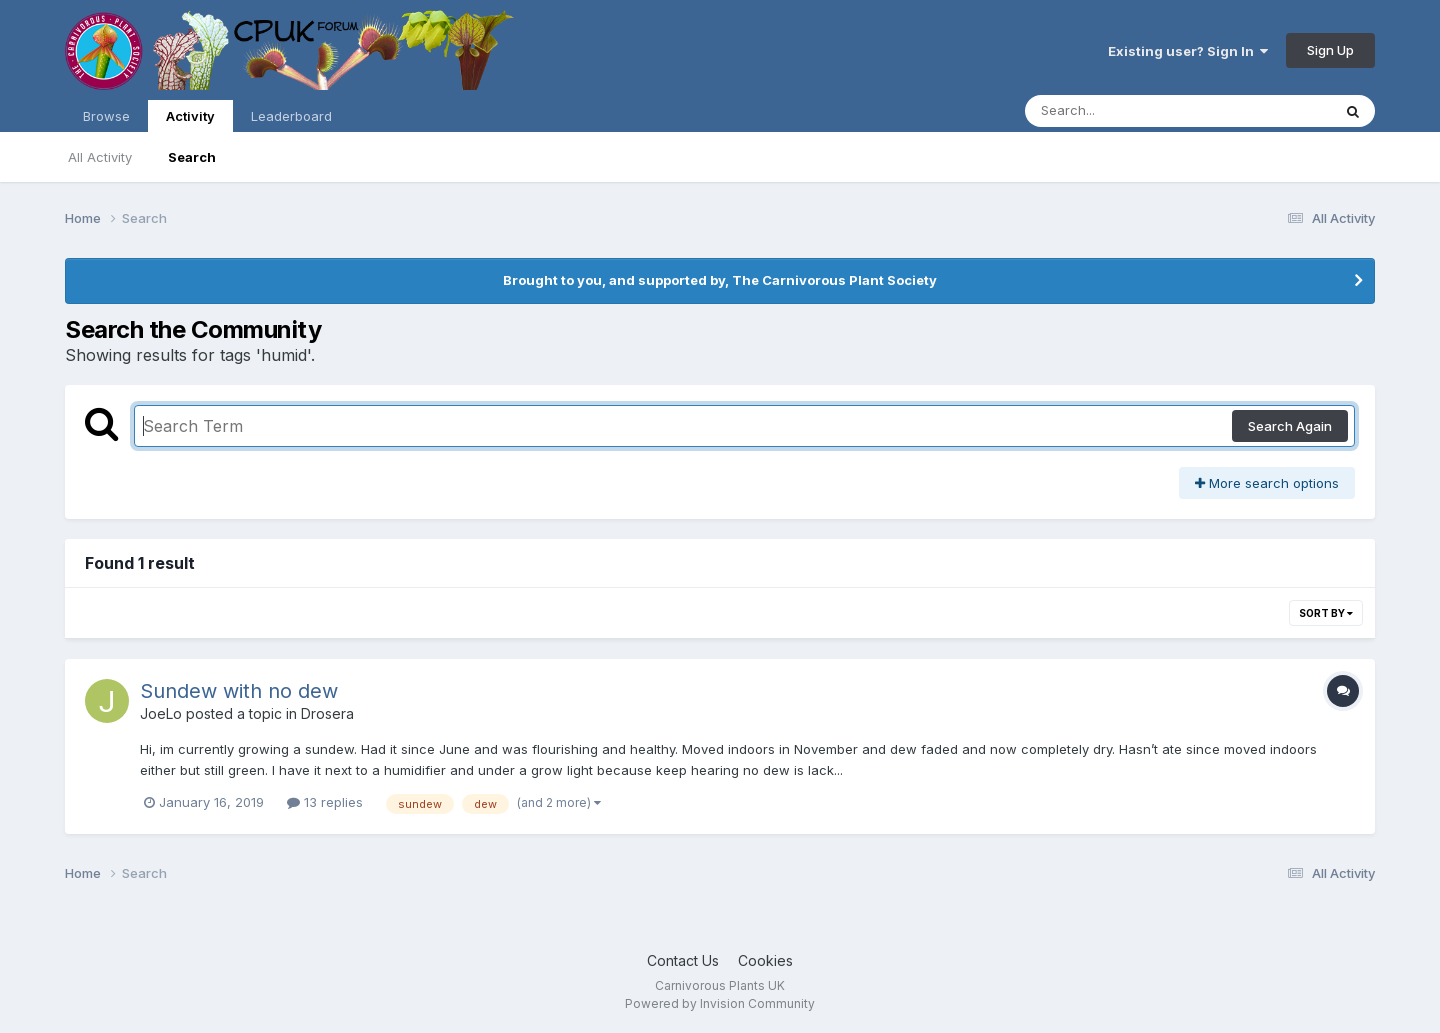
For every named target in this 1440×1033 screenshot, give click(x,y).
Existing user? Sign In (1188, 51)
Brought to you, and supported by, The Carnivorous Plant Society (720, 280)
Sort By (1326, 613)
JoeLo (161, 713)
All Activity (100, 157)
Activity (190, 120)
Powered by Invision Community (720, 1003)
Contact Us (683, 960)
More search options (1267, 483)
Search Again (1290, 426)
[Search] (1123, 111)
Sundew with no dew (239, 691)
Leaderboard (291, 116)
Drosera (327, 713)
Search (192, 157)
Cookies (765, 960)
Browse (106, 116)
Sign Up (1330, 50)
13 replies (325, 802)
